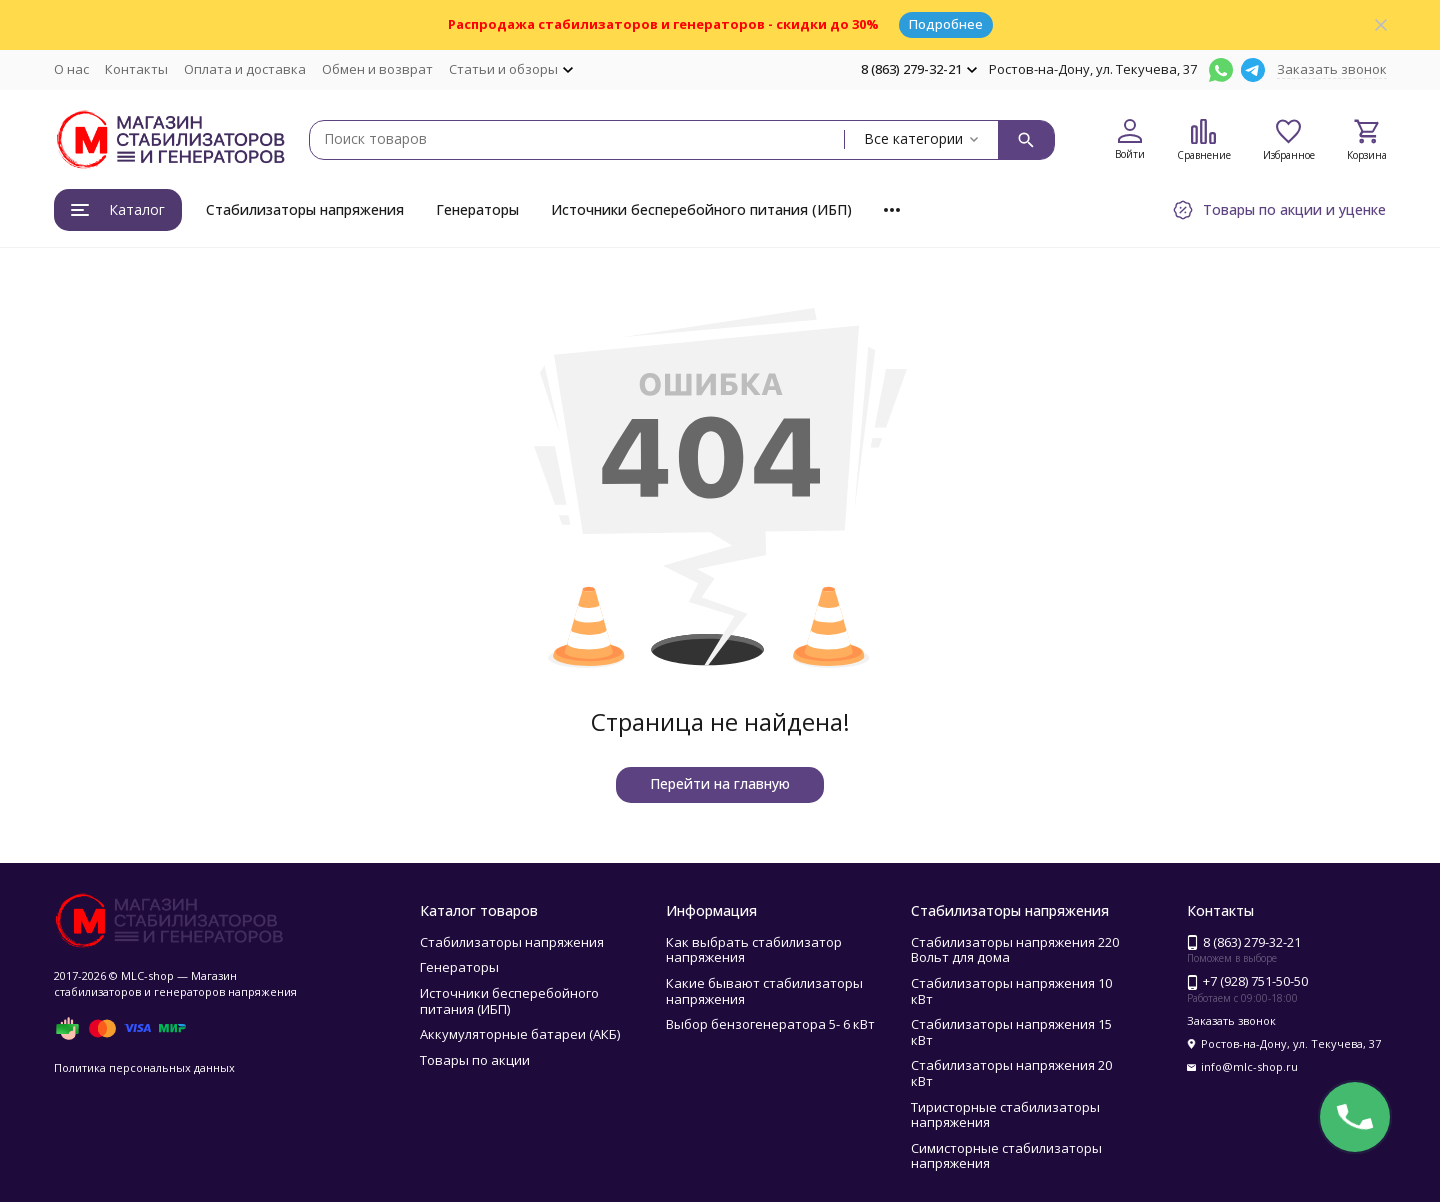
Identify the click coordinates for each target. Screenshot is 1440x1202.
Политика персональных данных (144, 1067)
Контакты (136, 69)
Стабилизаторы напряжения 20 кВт (1011, 1073)
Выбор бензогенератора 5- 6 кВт (770, 1024)
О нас (71, 69)
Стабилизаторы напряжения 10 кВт (1011, 991)
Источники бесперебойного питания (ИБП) (701, 209)
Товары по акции (475, 1060)
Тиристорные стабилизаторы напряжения (1005, 1115)
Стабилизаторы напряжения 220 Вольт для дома (1015, 950)
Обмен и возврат (377, 69)
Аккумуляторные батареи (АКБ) (520, 1034)
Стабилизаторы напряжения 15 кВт (1011, 1032)
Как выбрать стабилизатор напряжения (754, 950)
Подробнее (946, 24)
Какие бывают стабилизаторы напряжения (764, 991)
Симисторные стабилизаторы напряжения (1006, 1156)
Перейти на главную (720, 783)
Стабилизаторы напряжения (305, 209)
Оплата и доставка (245, 69)
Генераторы (477, 209)
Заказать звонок (1332, 69)
